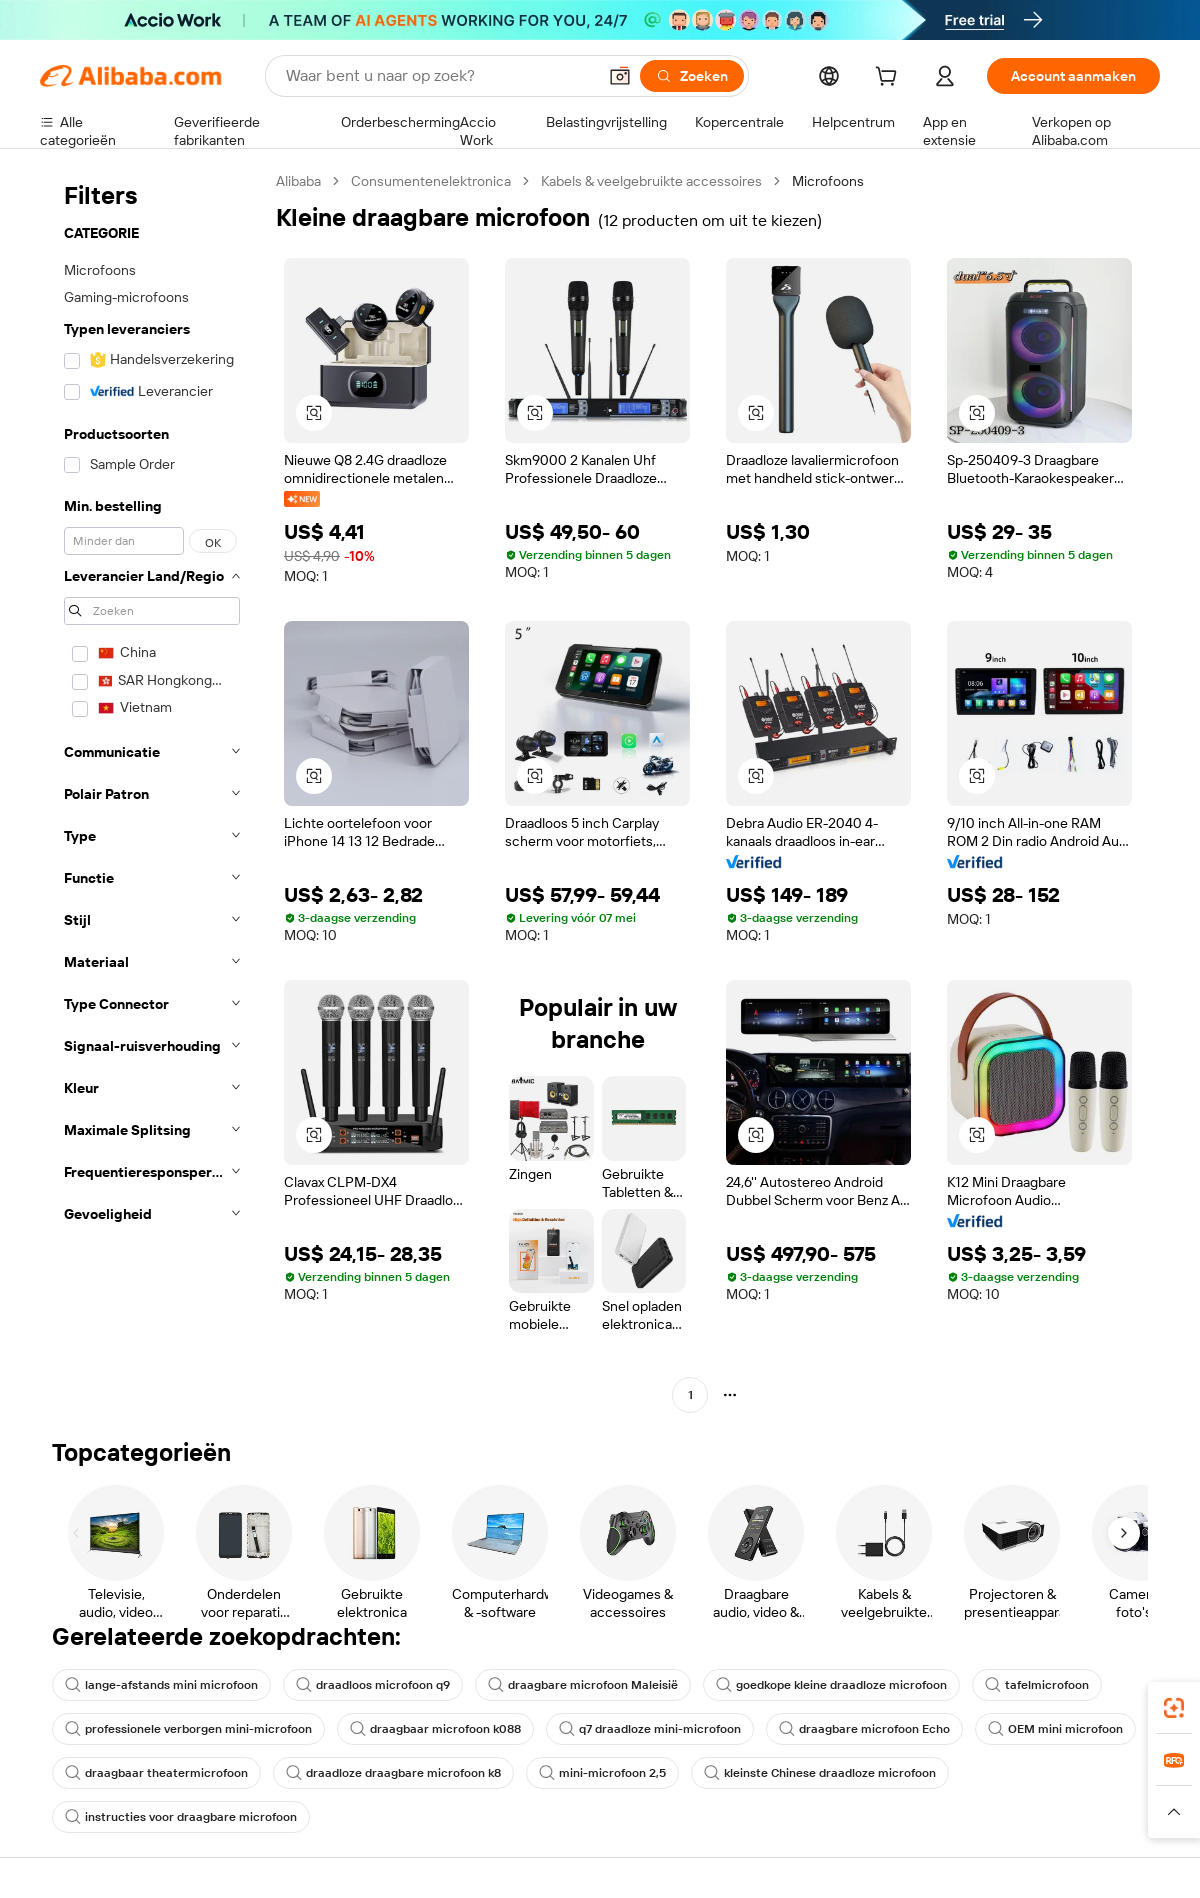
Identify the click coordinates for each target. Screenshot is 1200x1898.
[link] (1174, 1708)
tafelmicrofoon (1037, 1685)
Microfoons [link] (828, 181)
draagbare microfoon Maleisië (583, 1685)
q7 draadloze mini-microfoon (650, 1729)
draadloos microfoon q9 (373, 1685)
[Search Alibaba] (439, 76)
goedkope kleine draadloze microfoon (831, 1685)
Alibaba (298, 181)
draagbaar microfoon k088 (435, 1729)
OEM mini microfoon (1055, 1729)
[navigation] (152, 790)
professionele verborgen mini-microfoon (188, 1729)
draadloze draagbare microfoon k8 (393, 1773)
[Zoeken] (692, 76)
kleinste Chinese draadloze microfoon (820, 1773)
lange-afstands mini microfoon (161, 1685)
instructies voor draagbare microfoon (181, 1817)
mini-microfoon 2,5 (602, 1773)
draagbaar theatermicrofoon (156, 1773)
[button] (620, 76)
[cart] (890, 79)
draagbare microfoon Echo (864, 1729)
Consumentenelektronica (431, 181)
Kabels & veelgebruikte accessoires (651, 181)
